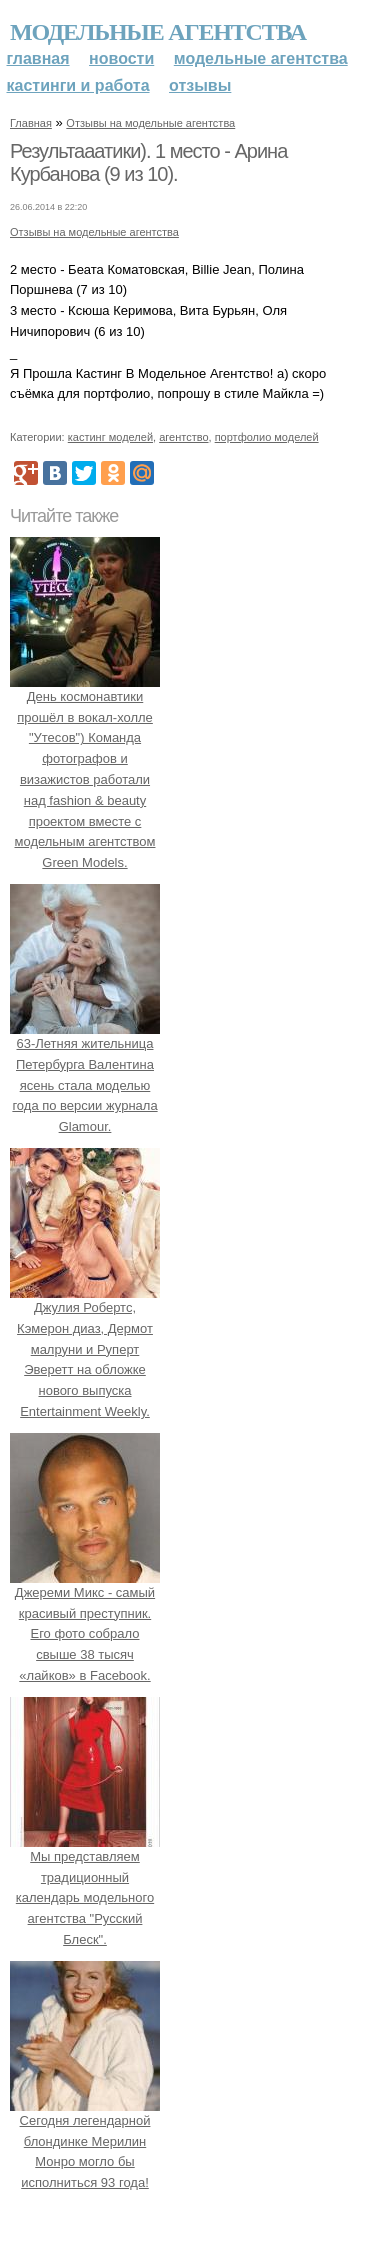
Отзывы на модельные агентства (150, 123)
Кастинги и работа (78, 85)
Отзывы (200, 85)
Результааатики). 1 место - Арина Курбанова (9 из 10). (148, 163)
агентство (183, 437)
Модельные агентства (158, 32)
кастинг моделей (110, 437)
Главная (38, 58)
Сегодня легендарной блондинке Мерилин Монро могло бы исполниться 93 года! (85, 2141)
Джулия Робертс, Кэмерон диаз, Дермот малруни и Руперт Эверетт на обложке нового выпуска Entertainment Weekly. (85, 1349)
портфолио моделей (267, 437)
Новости (121, 58)
